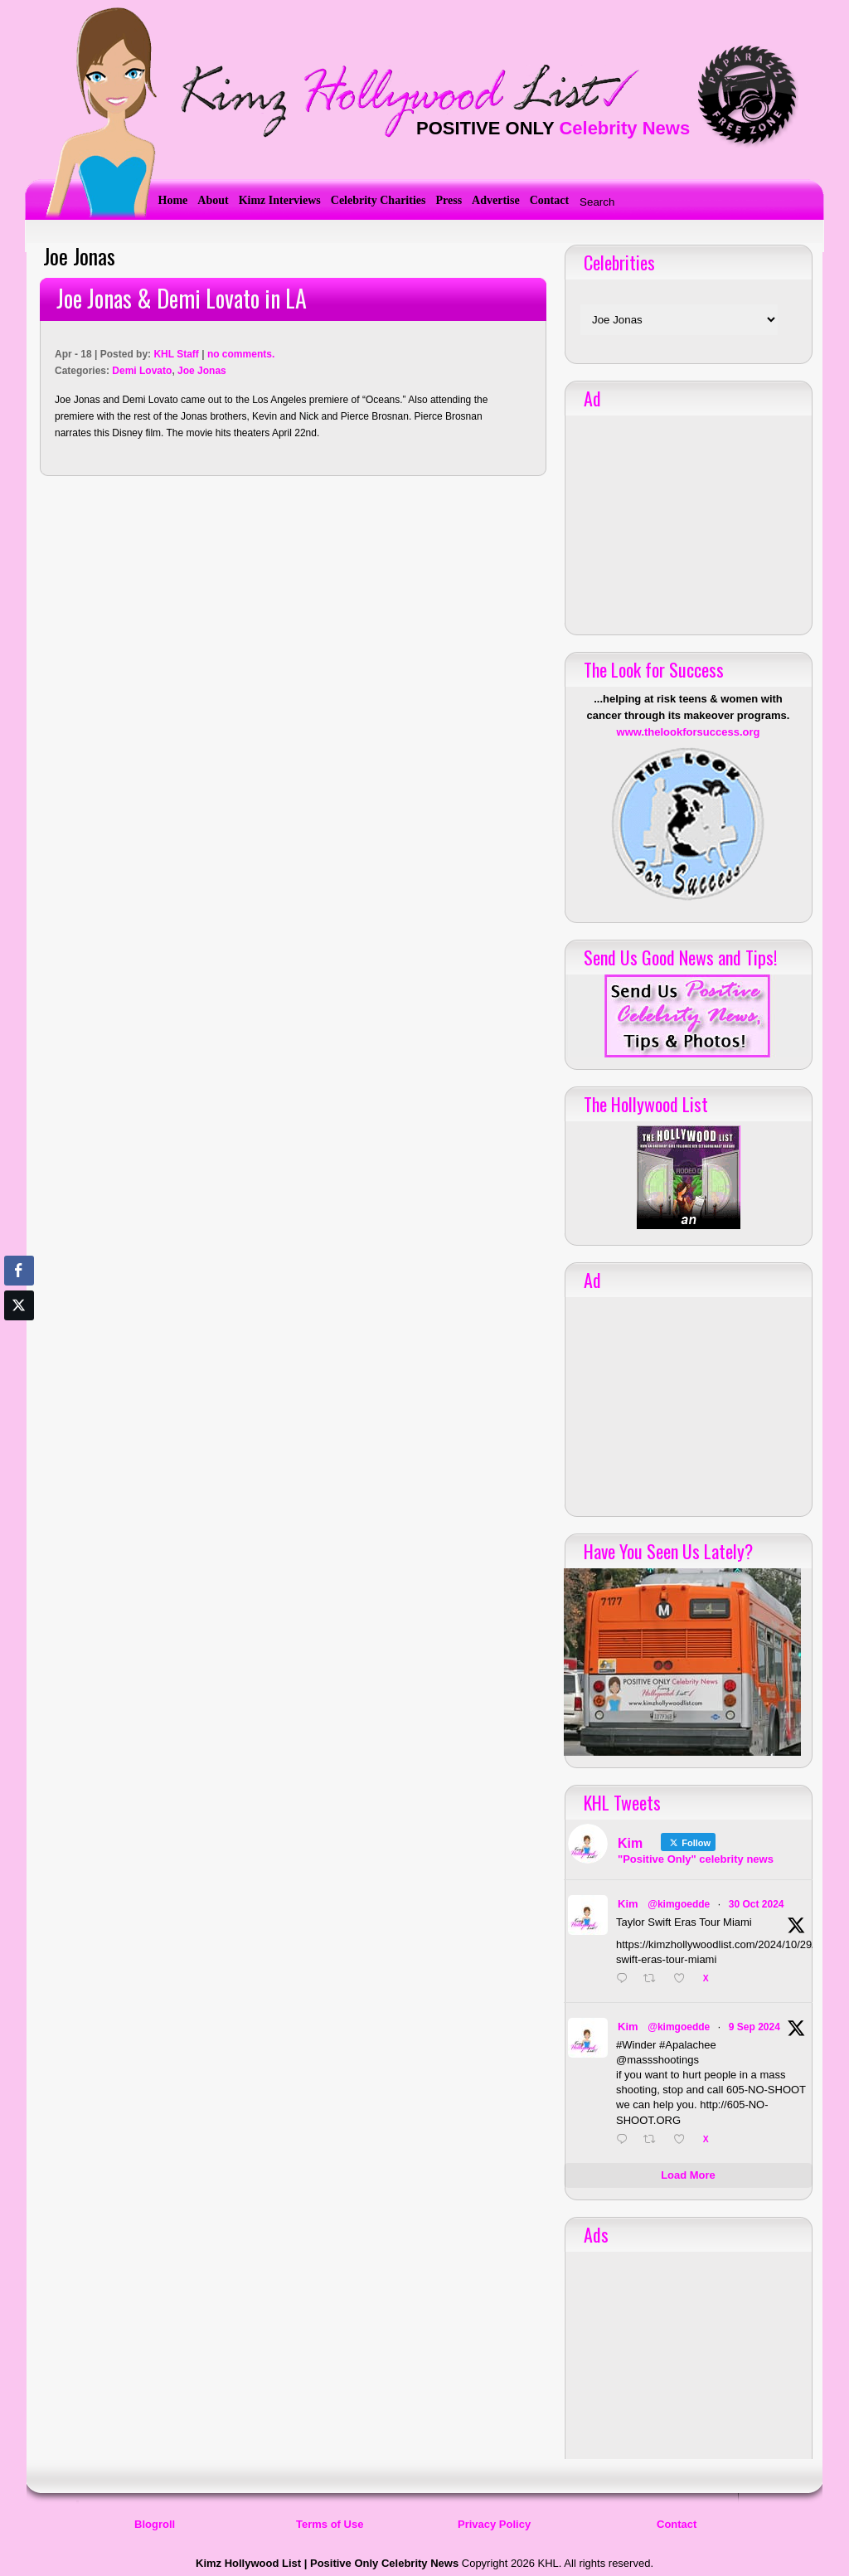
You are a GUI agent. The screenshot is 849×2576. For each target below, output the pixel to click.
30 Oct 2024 (756, 1904)
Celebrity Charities (378, 200)
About (212, 200)
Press (448, 200)
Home (173, 200)
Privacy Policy (494, 2524)
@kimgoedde (679, 1904)
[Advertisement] (688, 519)
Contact (549, 200)
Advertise (496, 200)
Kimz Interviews (280, 200)
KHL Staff (175, 354)
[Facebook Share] (19, 1271)
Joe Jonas (201, 371)
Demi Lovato (142, 371)
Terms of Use (329, 2524)
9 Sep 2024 (754, 2027)
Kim (628, 1904)
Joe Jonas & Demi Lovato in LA (181, 298)
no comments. (240, 354)
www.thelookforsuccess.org (688, 732)
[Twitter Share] (19, 1305)
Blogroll (154, 2524)
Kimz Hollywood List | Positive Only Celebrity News (327, 2563)
